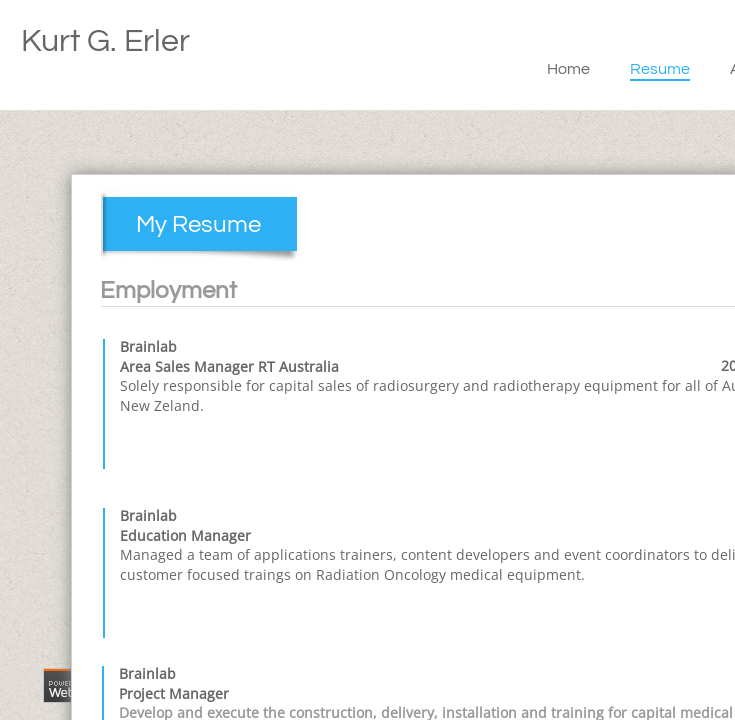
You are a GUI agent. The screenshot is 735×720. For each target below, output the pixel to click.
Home (568, 69)
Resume (660, 69)
